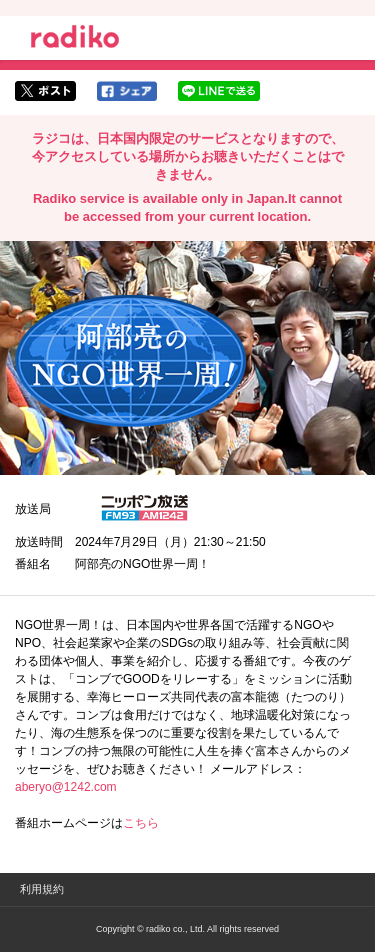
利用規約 (42, 889)
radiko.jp (75, 40)
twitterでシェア (45, 91)
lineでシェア (219, 91)
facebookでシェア (127, 91)
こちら (141, 823)
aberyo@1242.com (66, 787)
